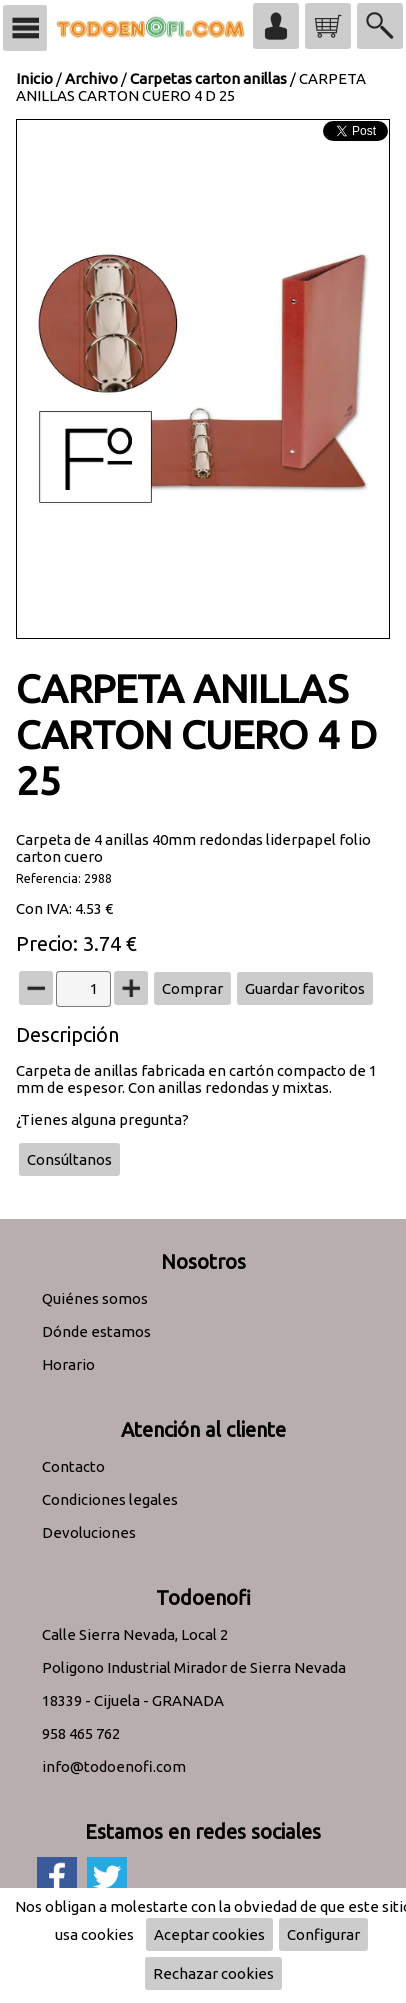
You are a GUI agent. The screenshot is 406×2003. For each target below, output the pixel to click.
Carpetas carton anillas (208, 78)
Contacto (73, 1466)
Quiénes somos (95, 1298)
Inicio (34, 78)
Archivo (91, 78)
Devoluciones (89, 1532)
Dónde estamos (96, 1331)
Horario (68, 1364)
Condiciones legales (110, 1499)
